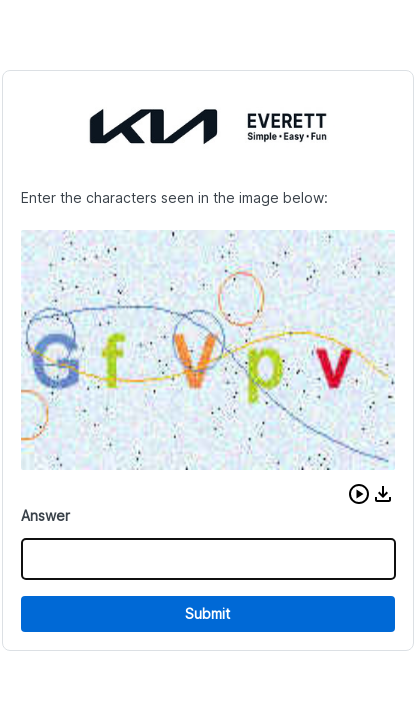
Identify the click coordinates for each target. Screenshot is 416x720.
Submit (207, 613)
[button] (359, 494)
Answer (45, 515)
